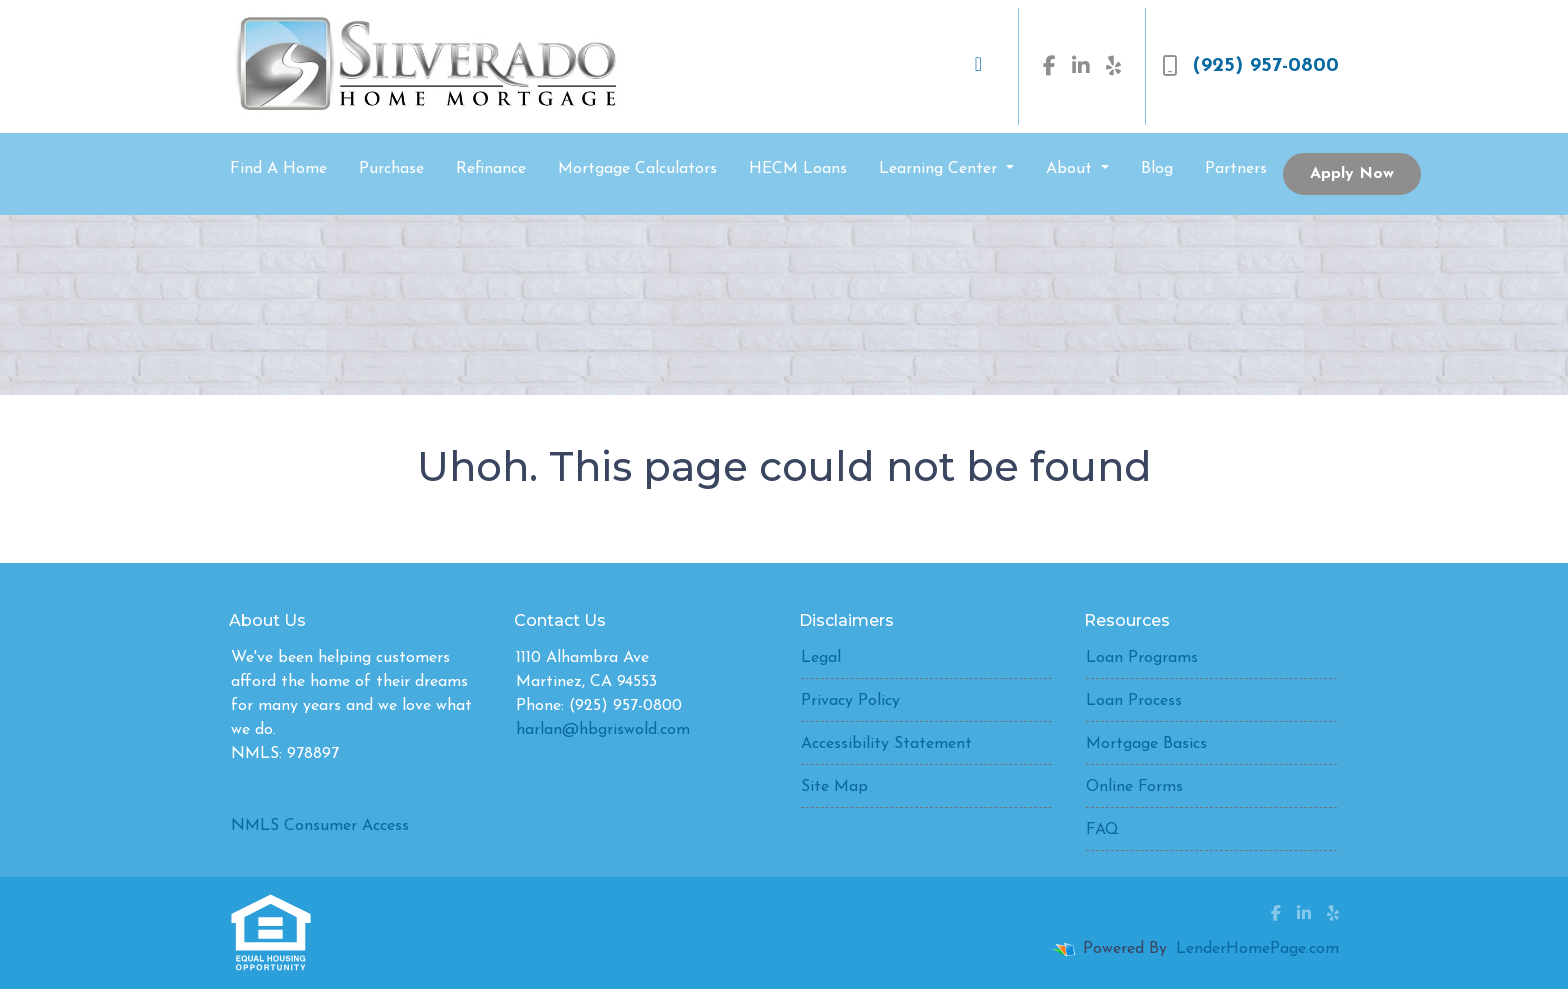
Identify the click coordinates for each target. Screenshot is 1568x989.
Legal (821, 658)
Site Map (834, 787)
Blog (1157, 169)
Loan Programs (1142, 658)
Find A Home (278, 169)
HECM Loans (798, 169)
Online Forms (1134, 787)
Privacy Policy (850, 701)
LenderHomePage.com (1257, 949)
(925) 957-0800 (1250, 66)
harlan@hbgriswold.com (603, 730)
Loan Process (1134, 701)
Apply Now (1352, 174)
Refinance (491, 169)
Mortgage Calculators (637, 169)
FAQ (1102, 830)
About (1071, 169)
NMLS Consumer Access (320, 826)
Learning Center (940, 169)
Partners (1236, 169)
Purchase (391, 169)
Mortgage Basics (1146, 744)
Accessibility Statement (886, 744)
